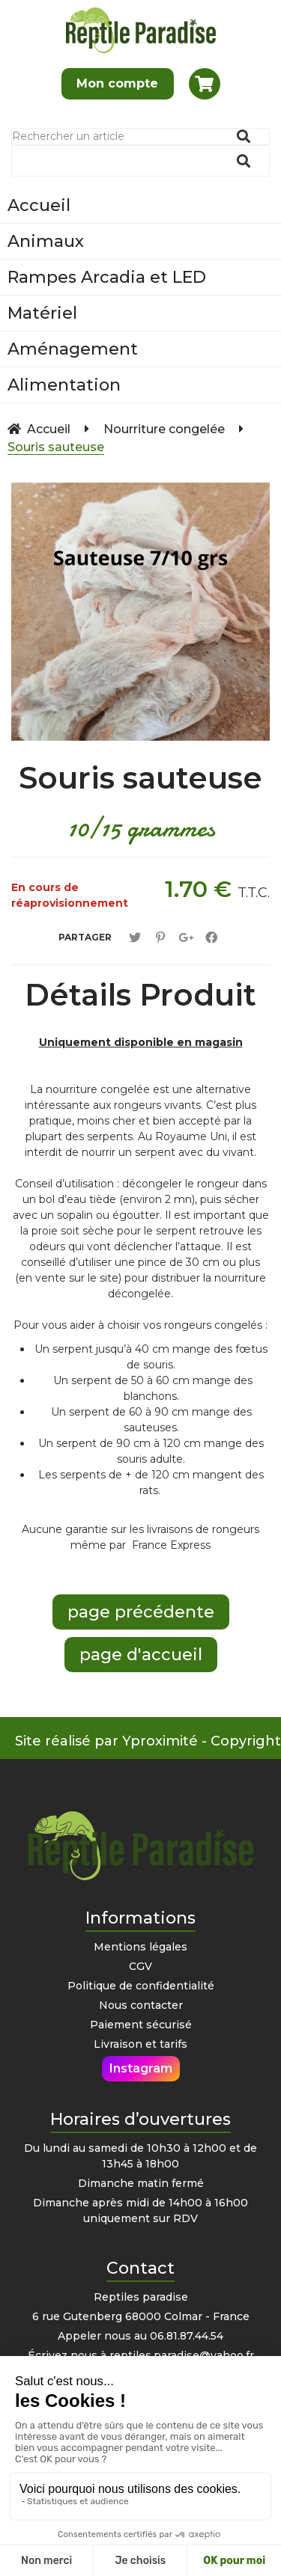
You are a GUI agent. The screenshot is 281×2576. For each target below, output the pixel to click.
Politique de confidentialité (140, 1985)
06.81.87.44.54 (186, 2336)
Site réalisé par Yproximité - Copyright (148, 1741)
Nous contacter (141, 2005)
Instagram (140, 2068)
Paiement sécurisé (141, 2024)
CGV (140, 1966)
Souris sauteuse (140, 777)
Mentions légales (140, 1947)
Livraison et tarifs (140, 2044)
